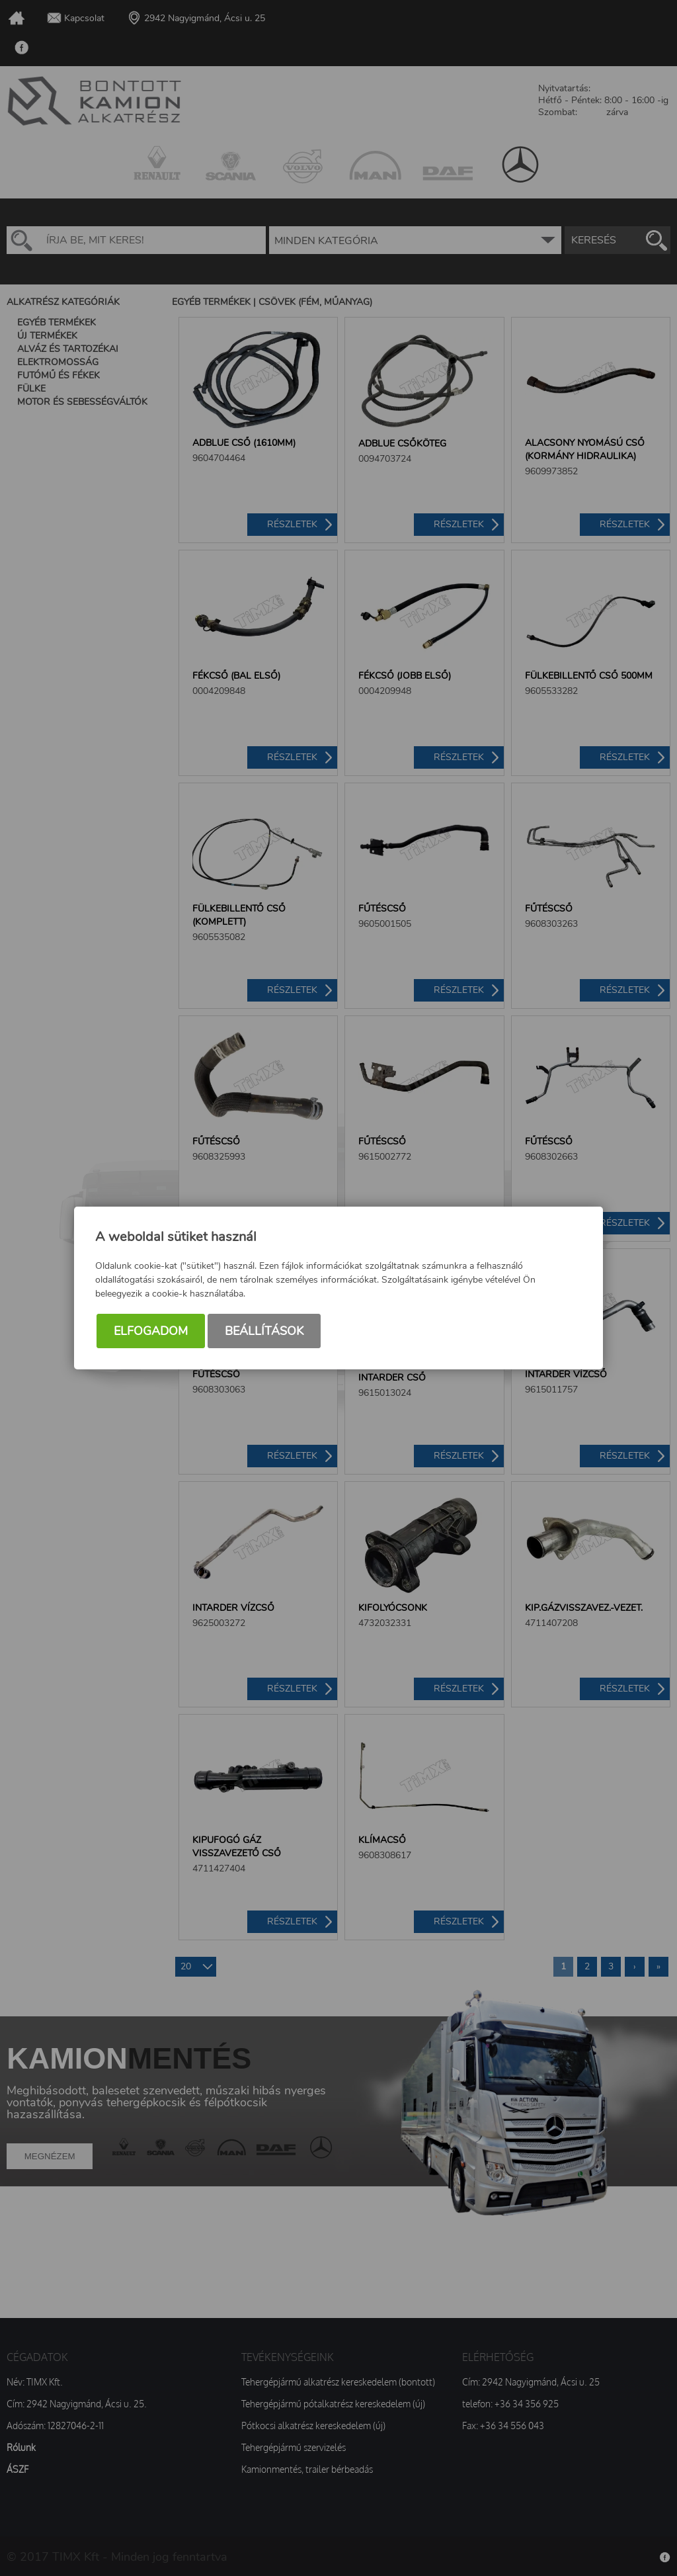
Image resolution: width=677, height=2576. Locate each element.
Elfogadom (151, 1331)
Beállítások (264, 1331)
